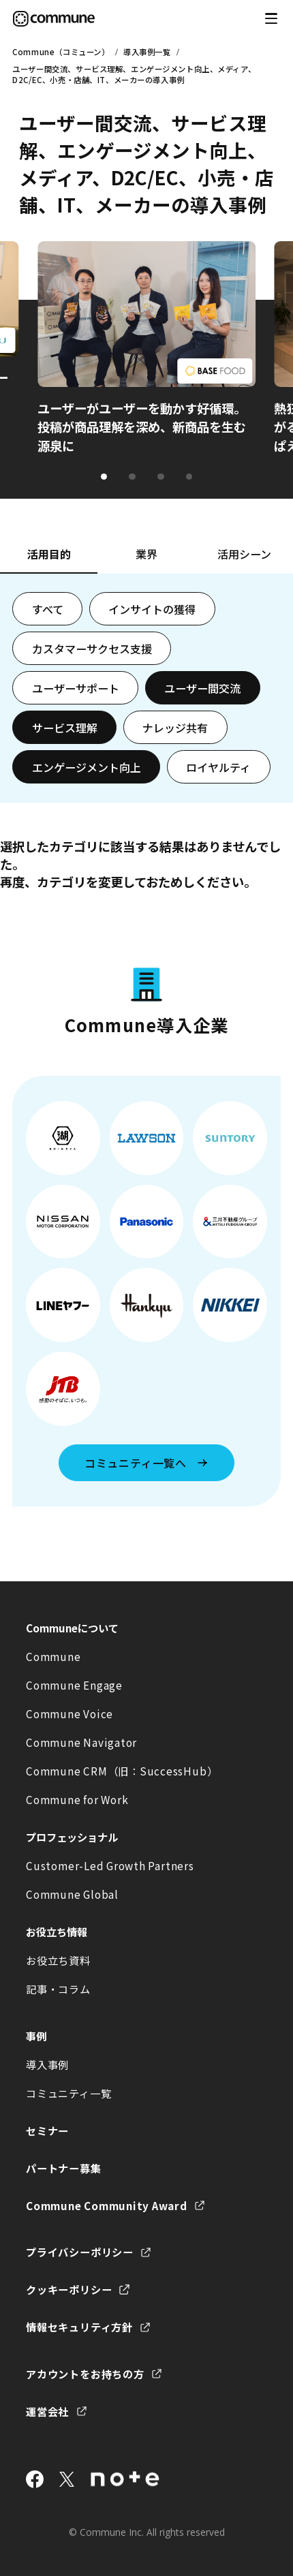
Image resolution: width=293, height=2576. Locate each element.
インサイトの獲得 (152, 609)
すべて (47, 609)
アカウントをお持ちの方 (85, 2373)
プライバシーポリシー (80, 2251)
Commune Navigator (81, 1742)
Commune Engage (74, 1684)
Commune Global (72, 1894)
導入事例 (47, 2064)
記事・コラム (58, 1988)
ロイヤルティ (218, 767)
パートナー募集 (63, 2167)
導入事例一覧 (146, 51)
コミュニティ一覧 (68, 2092)
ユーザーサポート (75, 688)
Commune (53, 1656)
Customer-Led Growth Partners (110, 1865)
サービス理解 (64, 727)
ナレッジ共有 (175, 727)
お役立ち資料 (58, 1960)
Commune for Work (77, 1799)
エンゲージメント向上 (86, 767)
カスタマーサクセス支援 (92, 648)
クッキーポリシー (69, 2289)
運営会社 (47, 2411)
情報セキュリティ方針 (79, 2326)
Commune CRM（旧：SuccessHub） (121, 1770)
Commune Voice (69, 1713)
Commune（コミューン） (60, 51)
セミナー (47, 2130)
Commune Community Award (106, 2205)
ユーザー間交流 (202, 688)
